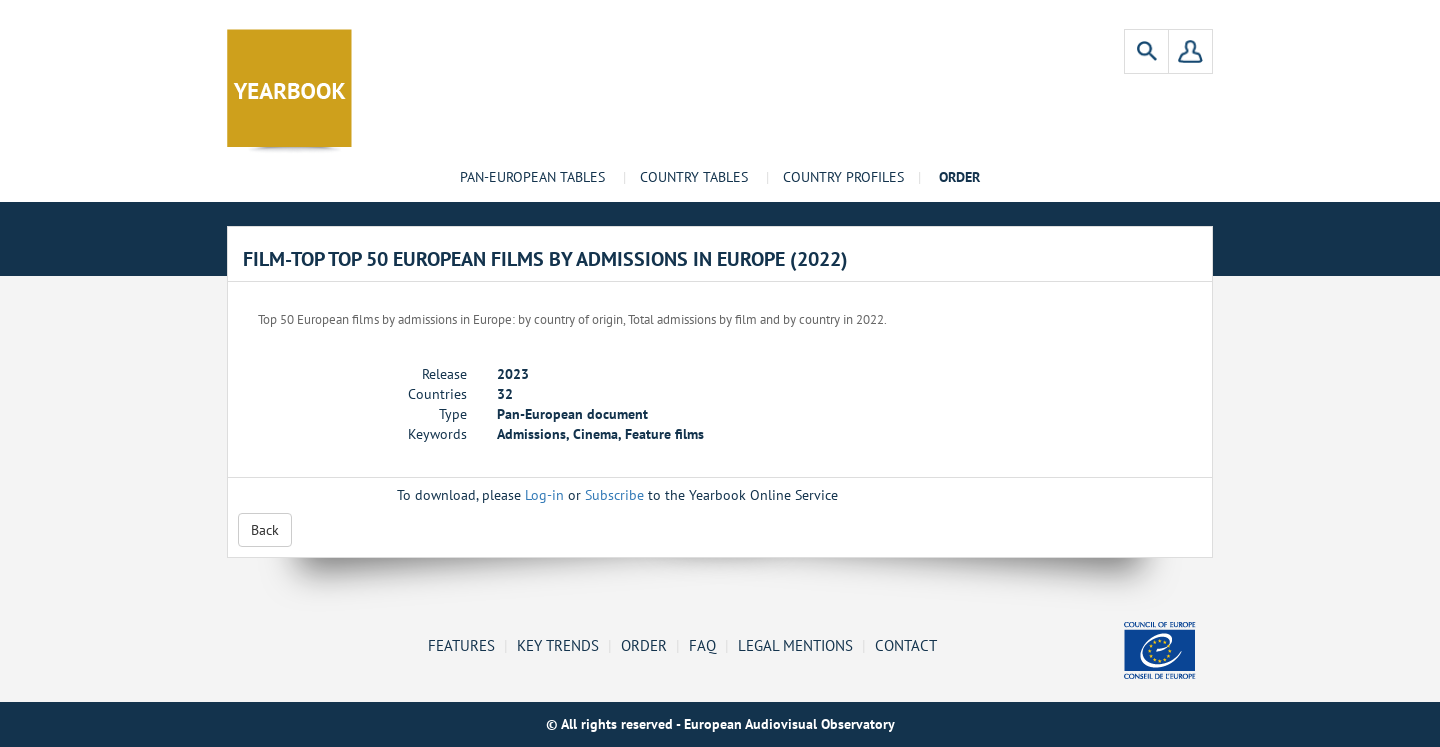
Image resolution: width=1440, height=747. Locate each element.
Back (265, 530)
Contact (906, 645)
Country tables (694, 177)
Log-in (544, 495)
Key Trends (558, 645)
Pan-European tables (532, 177)
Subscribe (614, 495)
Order (644, 645)
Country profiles (843, 177)
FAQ (702, 645)
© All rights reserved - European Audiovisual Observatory (720, 724)
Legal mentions (795, 645)
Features (461, 645)
